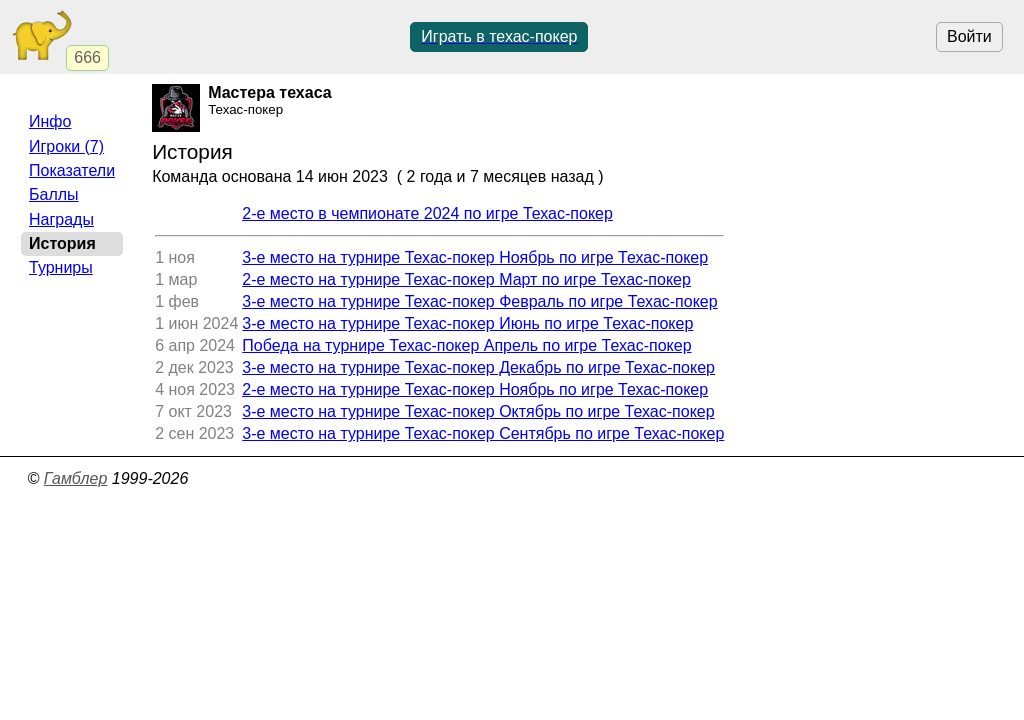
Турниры (61, 267)
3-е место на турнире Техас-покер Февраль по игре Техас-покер (479, 301)
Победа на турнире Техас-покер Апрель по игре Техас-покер (466, 345)
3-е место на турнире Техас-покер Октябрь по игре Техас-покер (478, 411)
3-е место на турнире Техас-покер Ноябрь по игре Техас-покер (475, 257)
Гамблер (76, 478)
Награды (61, 219)
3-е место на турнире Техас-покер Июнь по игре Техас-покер (467, 323)
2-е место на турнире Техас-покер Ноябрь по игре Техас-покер (475, 389)
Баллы (54, 194)
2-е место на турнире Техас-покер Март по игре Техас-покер (466, 279)
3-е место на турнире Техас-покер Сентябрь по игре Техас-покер (483, 433)
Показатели (72, 170)
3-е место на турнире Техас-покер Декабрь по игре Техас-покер (478, 367)
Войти (969, 36)
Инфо (50, 121)
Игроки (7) (66, 146)
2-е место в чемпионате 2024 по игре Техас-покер (427, 213)
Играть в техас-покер (499, 36)
